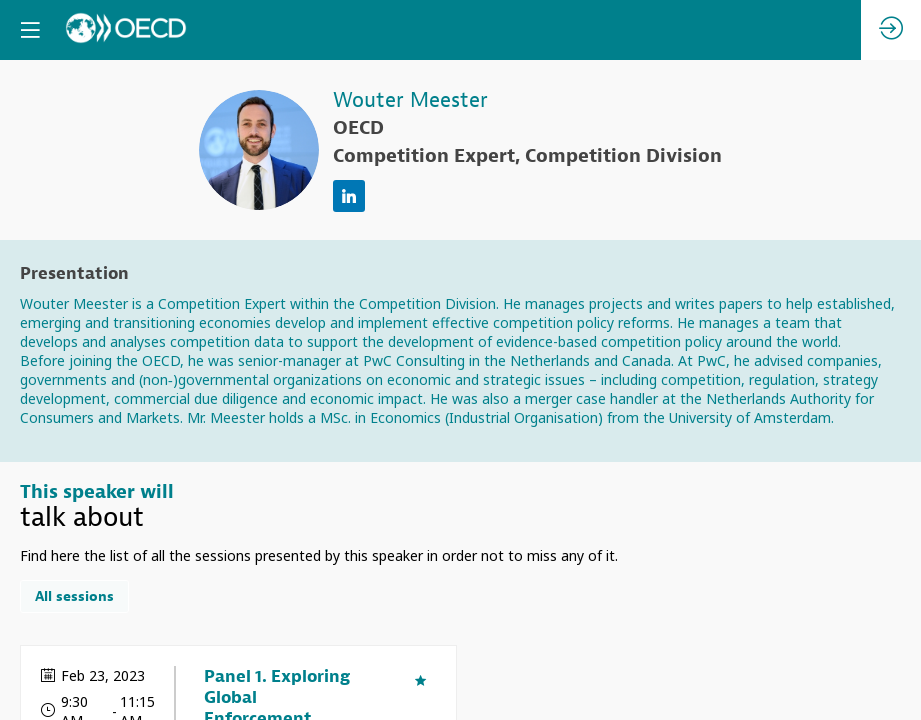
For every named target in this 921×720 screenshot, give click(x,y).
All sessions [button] (74, 597)
